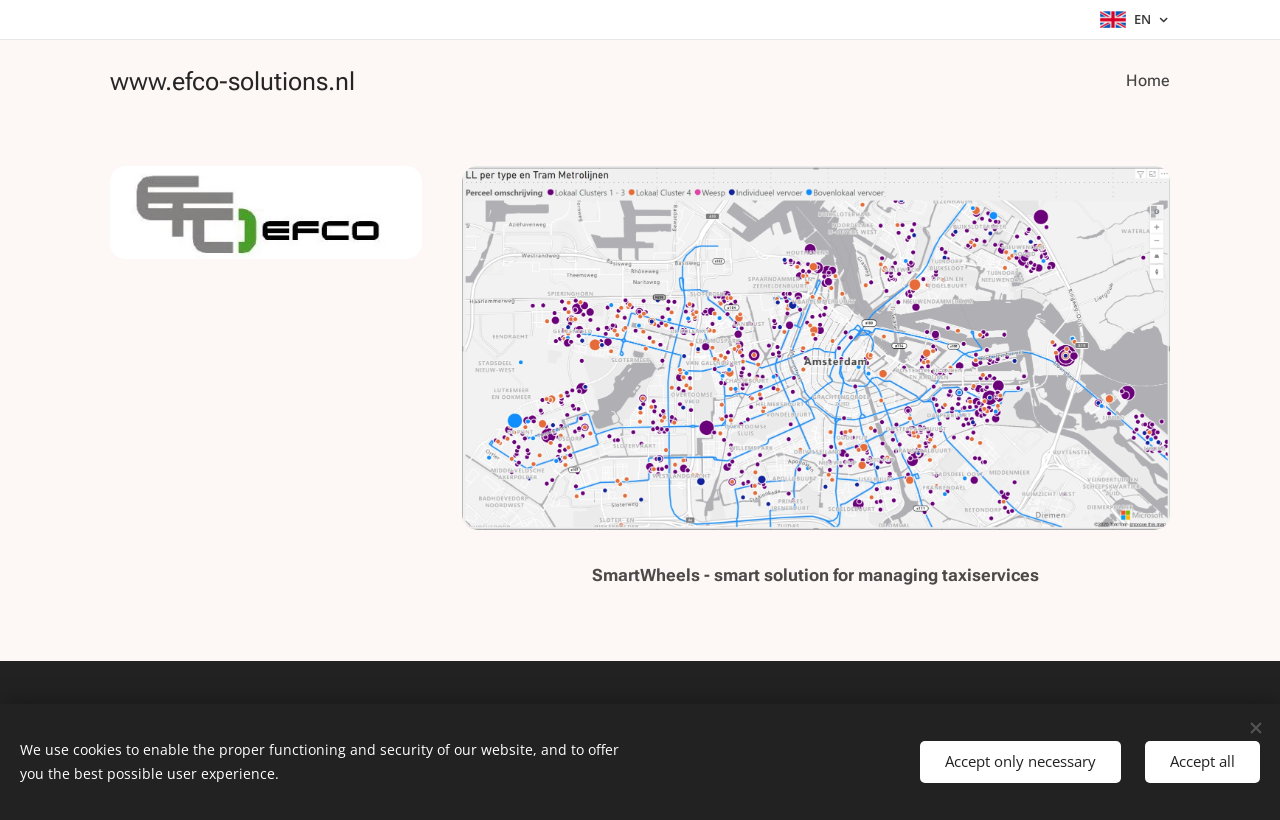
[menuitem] (1147, 81)
